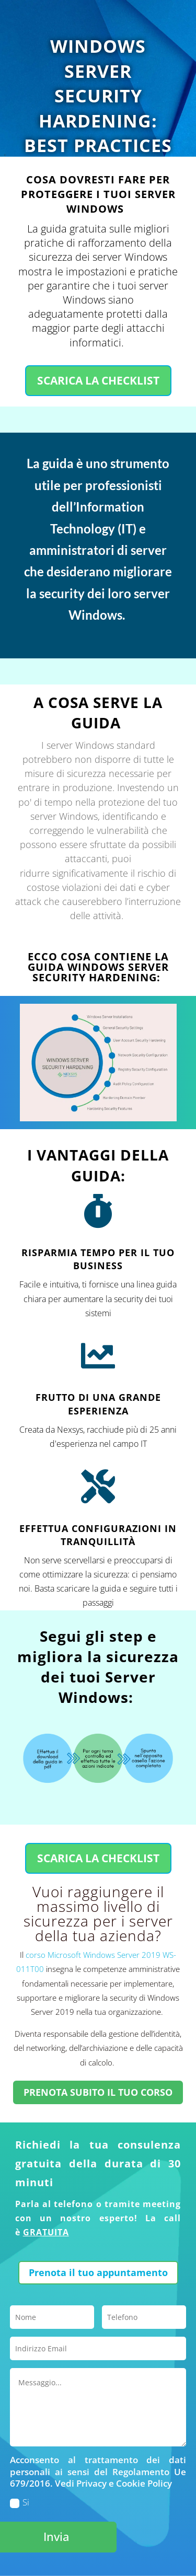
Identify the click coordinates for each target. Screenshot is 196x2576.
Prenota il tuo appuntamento (98, 2272)
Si (19, 2502)
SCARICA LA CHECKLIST (98, 380)
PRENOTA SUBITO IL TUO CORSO (98, 2092)
